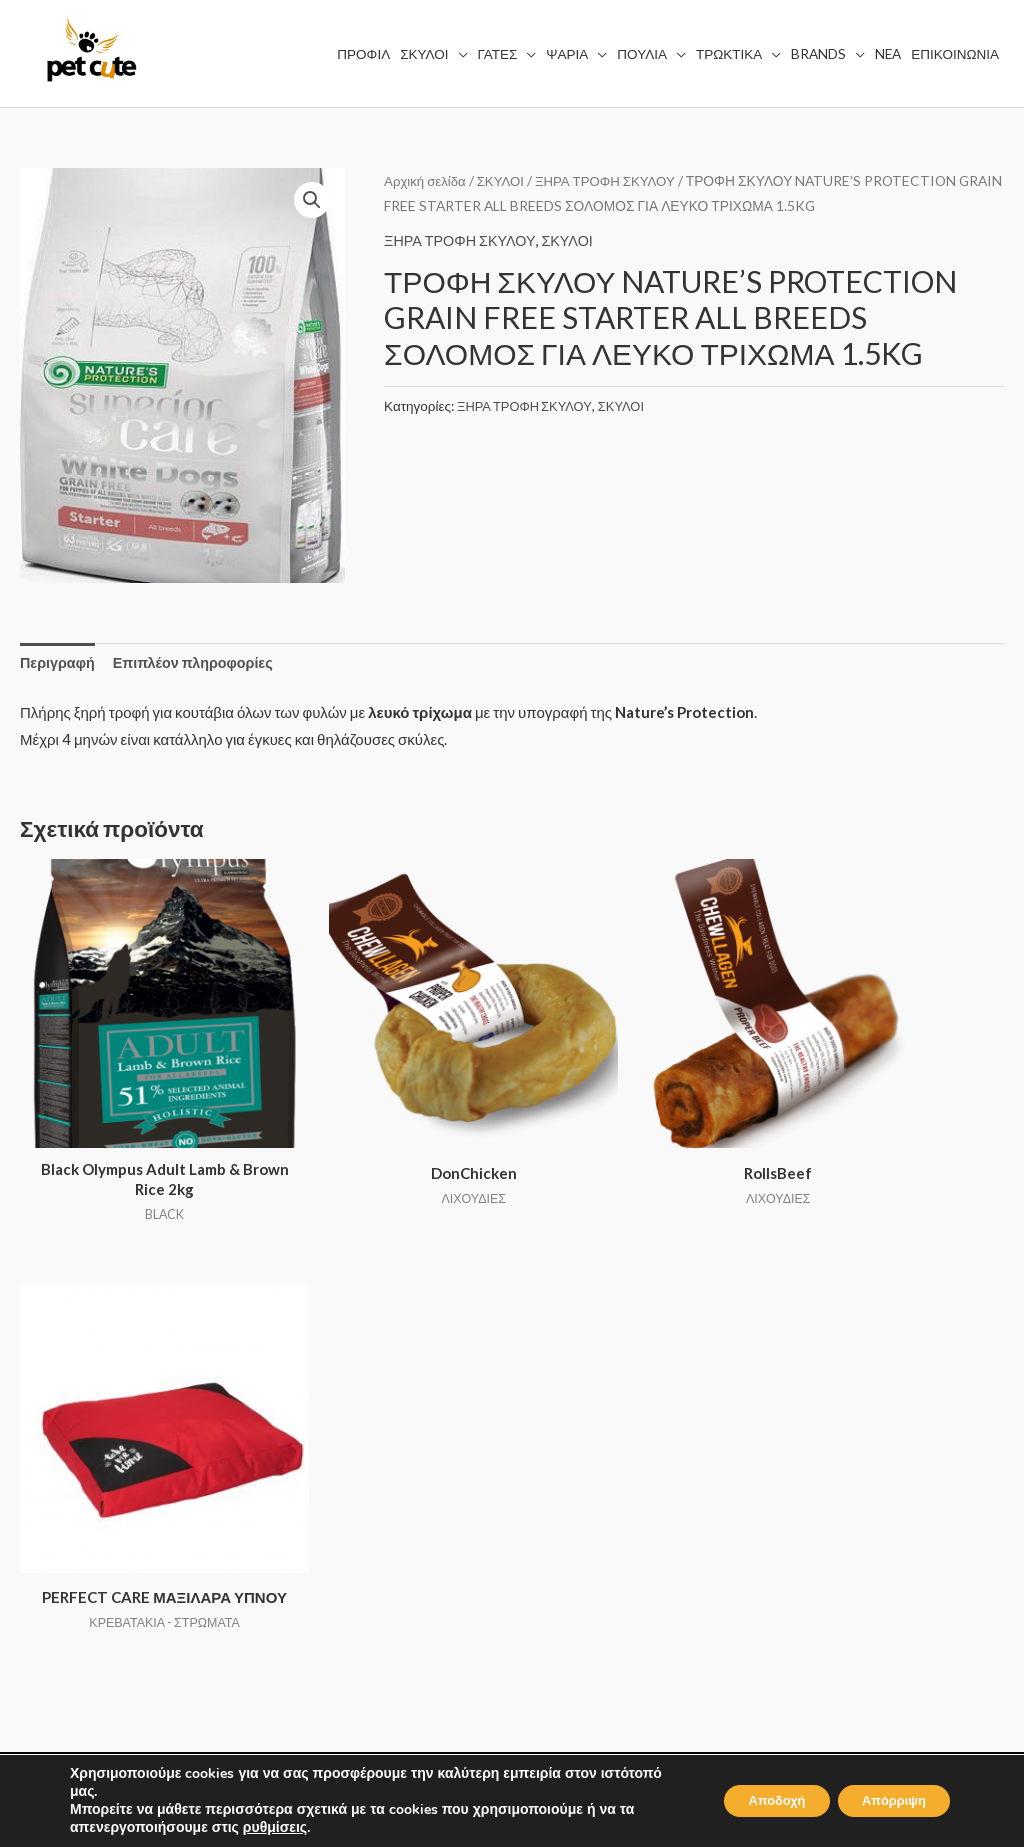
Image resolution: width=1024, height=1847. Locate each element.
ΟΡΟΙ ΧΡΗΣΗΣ (582, 1426)
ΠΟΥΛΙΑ (303, 1509)
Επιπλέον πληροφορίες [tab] (199, 663)
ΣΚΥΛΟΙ (504, 180)
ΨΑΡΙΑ (299, 1481)
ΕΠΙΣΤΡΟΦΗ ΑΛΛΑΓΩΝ (612, 1537)
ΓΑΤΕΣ (298, 1454)
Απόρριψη (885, 1800)
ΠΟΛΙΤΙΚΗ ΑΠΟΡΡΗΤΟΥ (615, 1454)
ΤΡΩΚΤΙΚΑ (313, 1537)
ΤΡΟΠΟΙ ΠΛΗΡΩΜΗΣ (605, 1509)
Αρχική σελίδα (426, 180)
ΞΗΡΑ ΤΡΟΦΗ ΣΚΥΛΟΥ (614, 180)
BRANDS (306, 1565)
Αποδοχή (751, 1800)
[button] (312, 201)
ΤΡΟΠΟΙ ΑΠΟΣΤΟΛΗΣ (608, 1481)
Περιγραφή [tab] (59, 663)
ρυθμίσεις (275, 1828)
